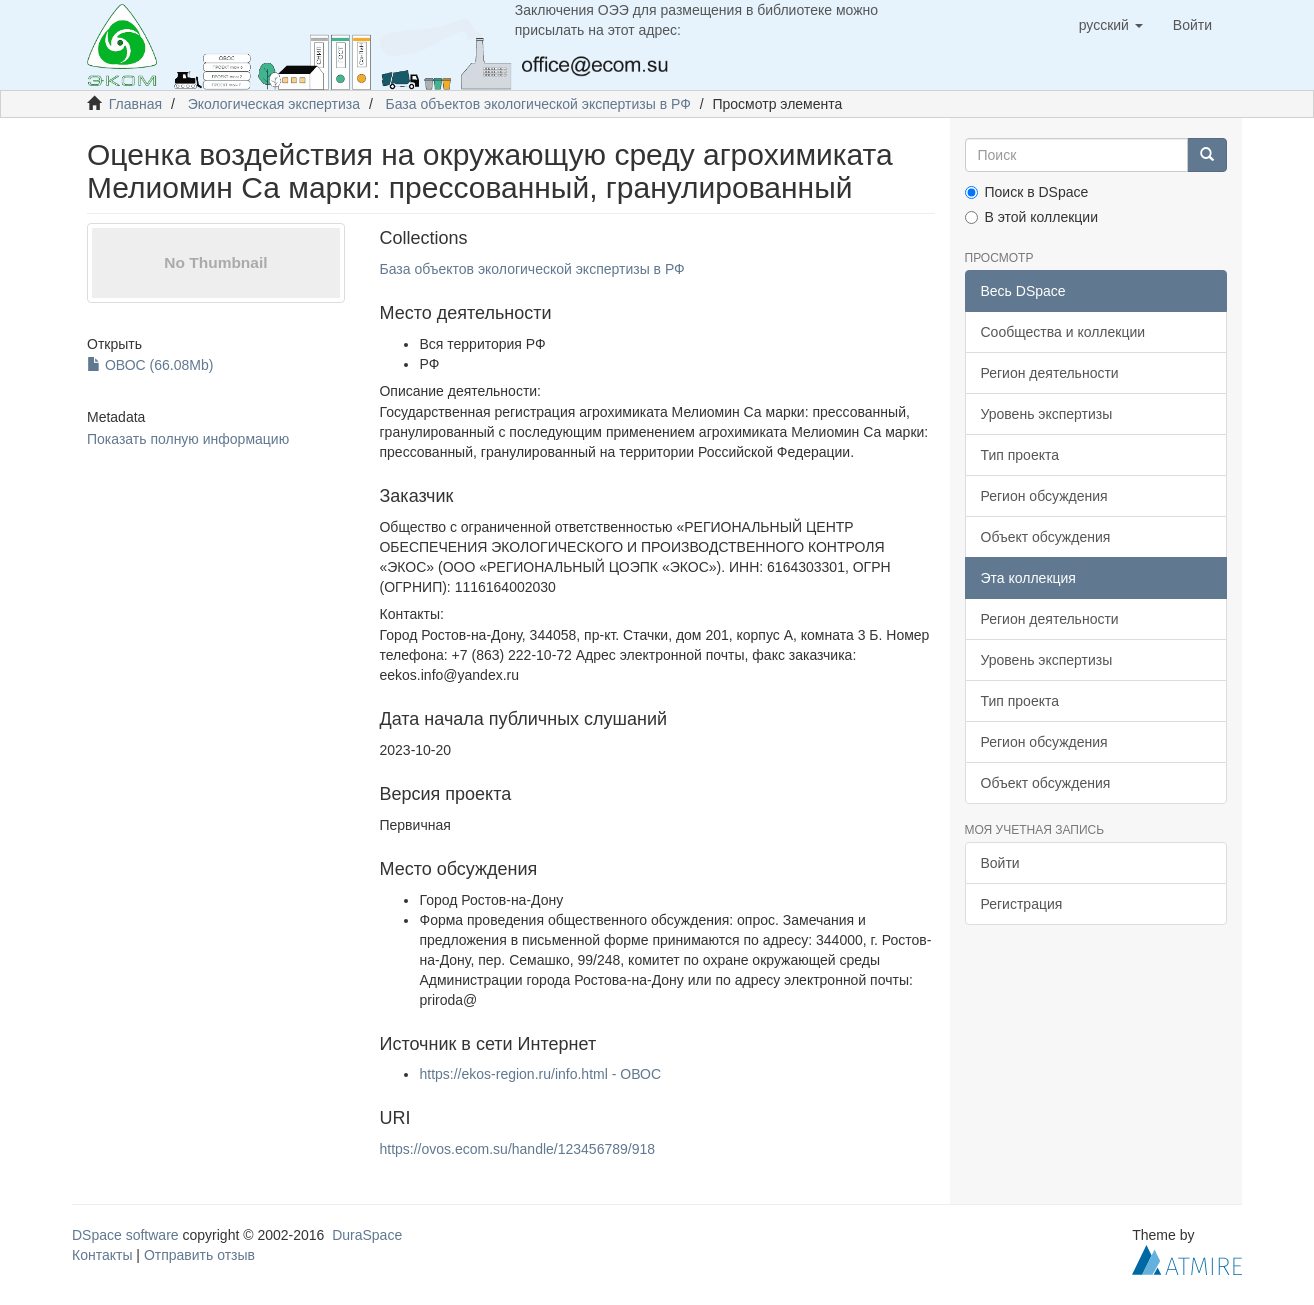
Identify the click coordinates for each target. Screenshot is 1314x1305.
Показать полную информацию (188, 439)
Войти (1000, 863)
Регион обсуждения (1044, 496)
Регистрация (1022, 904)
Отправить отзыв (199, 1255)
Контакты (102, 1255)
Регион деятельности (1050, 373)
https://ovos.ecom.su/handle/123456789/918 (517, 1149)
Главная (135, 104)
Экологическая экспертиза (274, 104)
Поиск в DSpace (1027, 192)
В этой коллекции (1031, 217)
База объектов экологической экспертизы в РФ (538, 104)
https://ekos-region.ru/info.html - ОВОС (540, 1074)
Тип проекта (1020, 455)
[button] (1111, 25)
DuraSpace (367, 1235)
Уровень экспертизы (1047, 414)
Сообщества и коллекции (1063, 332)
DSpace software (125, 1235)
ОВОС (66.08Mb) (150, 365)
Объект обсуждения (1046, 537)
